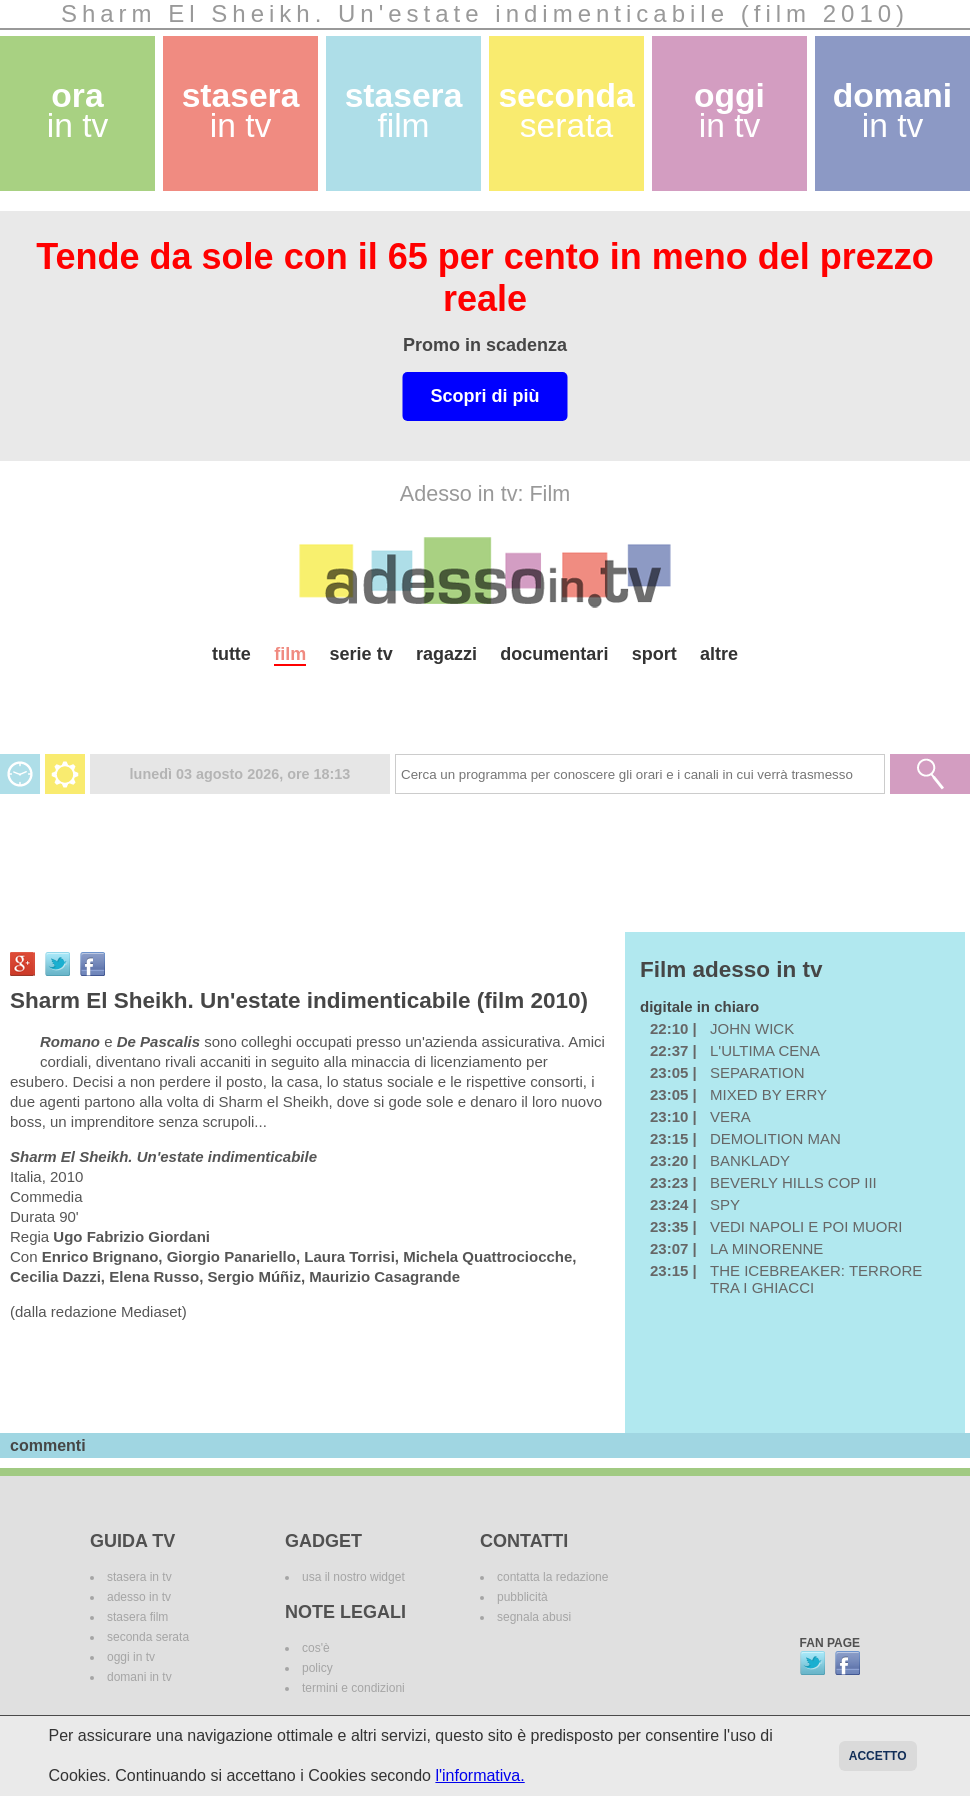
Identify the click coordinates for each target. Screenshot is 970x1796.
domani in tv (139, 1677)
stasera (241, 110)
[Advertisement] (485, 701)
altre (719, 654)
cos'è (316, 1648)
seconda (566, 110)
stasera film (137, 1617)
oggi (729, 110)
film (290, 654)
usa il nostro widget (353, 1577)
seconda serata (148, 1637)
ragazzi (446, 654)
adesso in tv (139, 1597)
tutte (231, 654)
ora (78, 110)
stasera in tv (139, 1577)
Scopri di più (484, 396)
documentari (554, 654)
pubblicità (522, 1597)
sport (654, 654)
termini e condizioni (353, 1688)
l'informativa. (479, 1775)
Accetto (878, 1756)
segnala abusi (534, 1617)
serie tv (361, 654)
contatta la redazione (552, 1577)
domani (892, 110)
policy (317, 1668)
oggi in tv (131, 1657)
